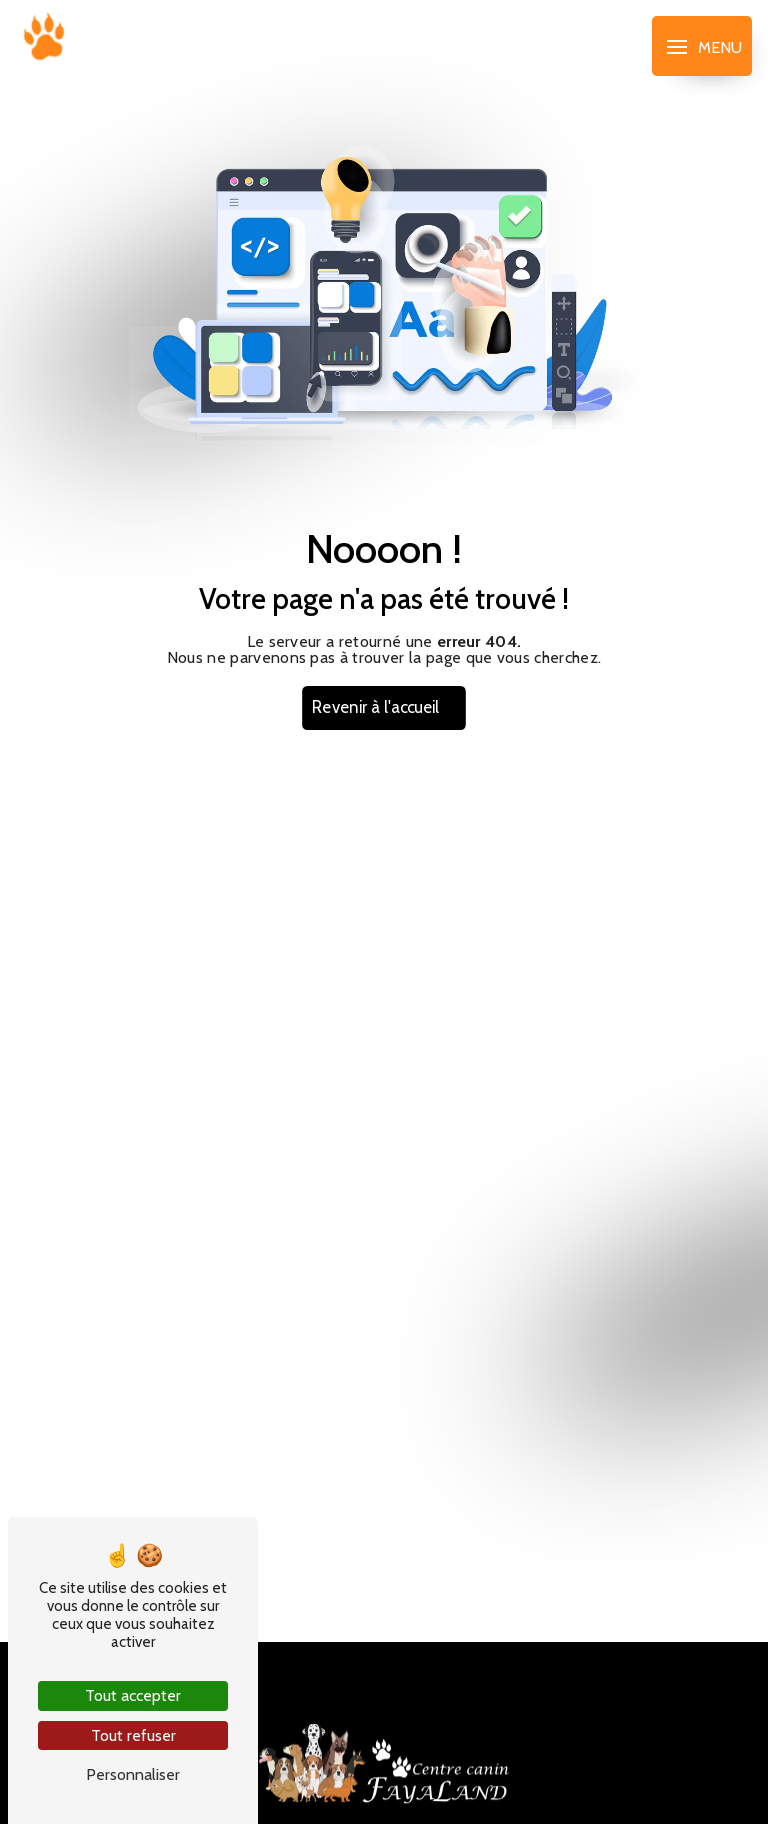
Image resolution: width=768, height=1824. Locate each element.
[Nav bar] (702, 46)
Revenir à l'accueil (376, 708)
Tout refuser (133, 1735)
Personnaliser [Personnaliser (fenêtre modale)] (133, 1774)
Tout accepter (133, 1695)
